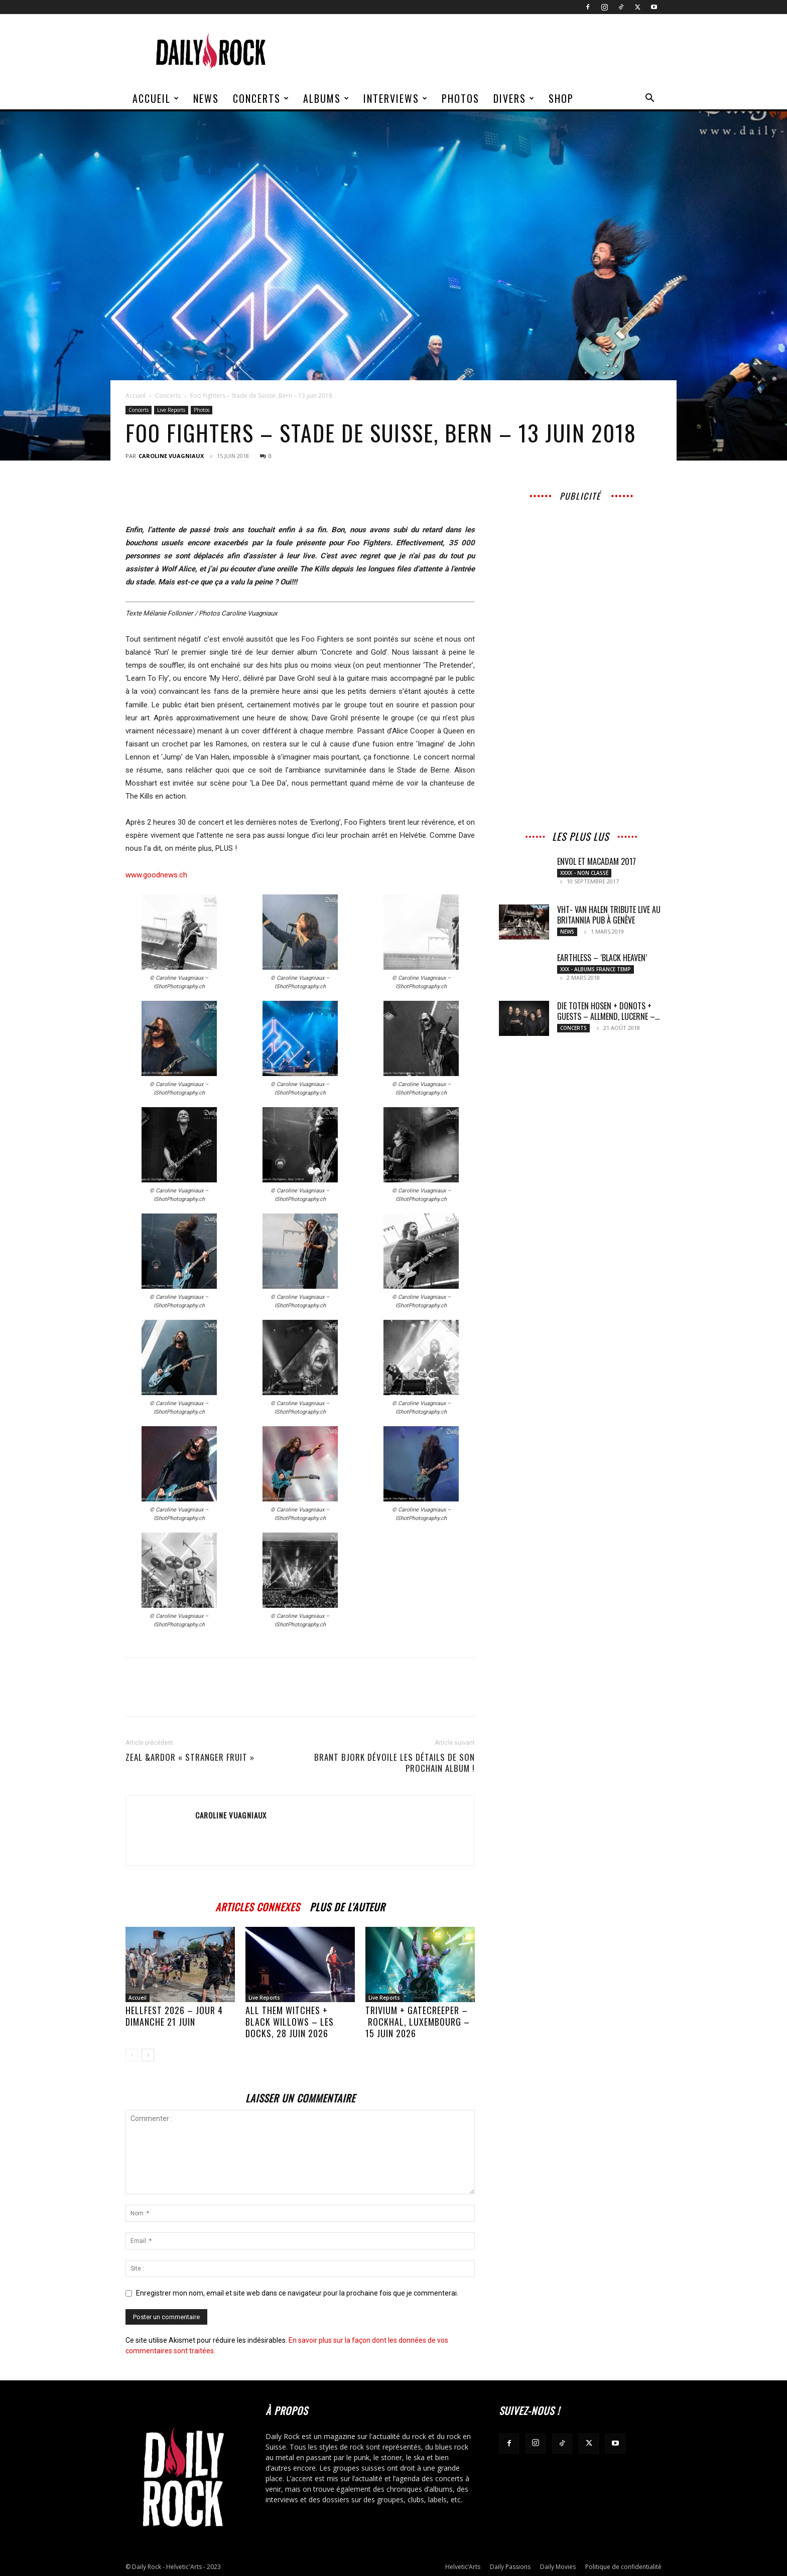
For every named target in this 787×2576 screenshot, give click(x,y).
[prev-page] (131, 2055)
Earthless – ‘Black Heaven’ (602, 958)
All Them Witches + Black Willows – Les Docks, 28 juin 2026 (289, 2022)
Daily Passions (510, 2566)
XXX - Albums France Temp (595, 969)
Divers (514, 98)
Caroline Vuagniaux (171, 456)
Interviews (395, 98)
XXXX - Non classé (584, 872)
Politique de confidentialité (623, 2566)
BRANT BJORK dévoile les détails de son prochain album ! (394, 1763)
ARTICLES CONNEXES (257, 1905)
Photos (460, 98)
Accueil (156, 98)
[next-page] (148, 2055)
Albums (326, 98)
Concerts (261, 98)
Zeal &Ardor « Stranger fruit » (189, 1757)
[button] (649, 99)
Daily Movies (558, 2566)
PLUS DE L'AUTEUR (347, 1905)
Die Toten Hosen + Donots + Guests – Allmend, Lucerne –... (608, 1011)
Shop (561, 98)
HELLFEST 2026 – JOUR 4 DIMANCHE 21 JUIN (174, 2016)
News (206, 98)
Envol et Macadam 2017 (596, 861)
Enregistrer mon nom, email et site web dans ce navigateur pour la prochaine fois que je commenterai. (297, 2293)
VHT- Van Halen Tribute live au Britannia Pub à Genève (609, 914)
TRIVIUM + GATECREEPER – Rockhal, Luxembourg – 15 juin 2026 (417, 2022)
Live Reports (171, 409)
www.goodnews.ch (156, 874)
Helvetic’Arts (462, 2566)
